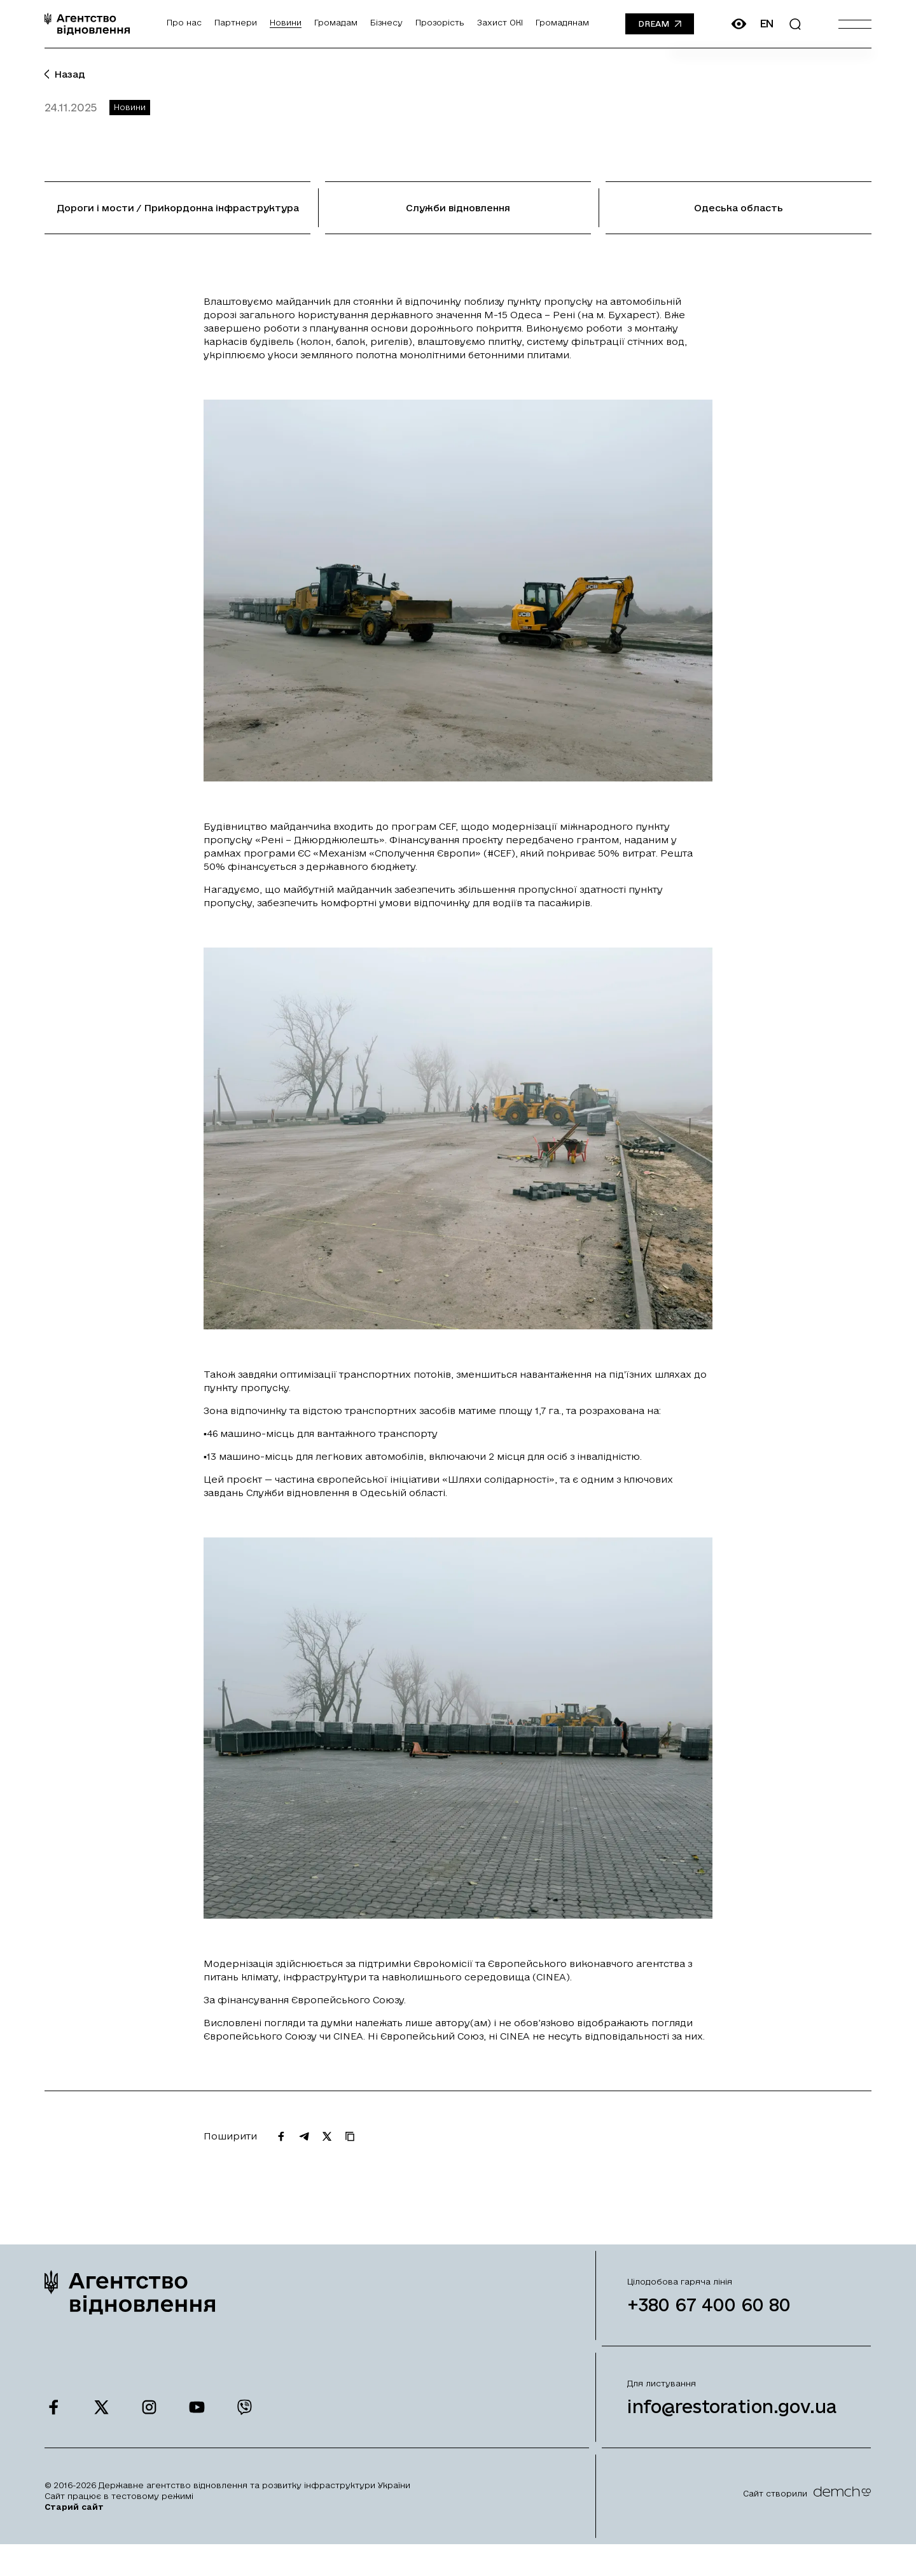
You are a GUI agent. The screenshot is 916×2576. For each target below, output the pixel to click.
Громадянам (562, 22)
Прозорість (439, 22)
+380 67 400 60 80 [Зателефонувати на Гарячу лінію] (709, 2317)
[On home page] (87, 24)
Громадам (335, 22)
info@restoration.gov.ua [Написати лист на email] (732, 2419)
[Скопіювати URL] (349, 2149)
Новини (286, 22)
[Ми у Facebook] (54, 2420)
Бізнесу (386, 22)
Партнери (235, 22)
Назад (65, 74)
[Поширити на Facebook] (281, 2149)
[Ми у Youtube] (197, 2420)
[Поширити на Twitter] (327, 2149)
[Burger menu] (854, 24)
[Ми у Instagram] (149, 2420)
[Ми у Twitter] (101, 2420)
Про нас (184, 22)
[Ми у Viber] (244, 2420)
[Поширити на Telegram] (304, 2149)
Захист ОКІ (500, 22)
